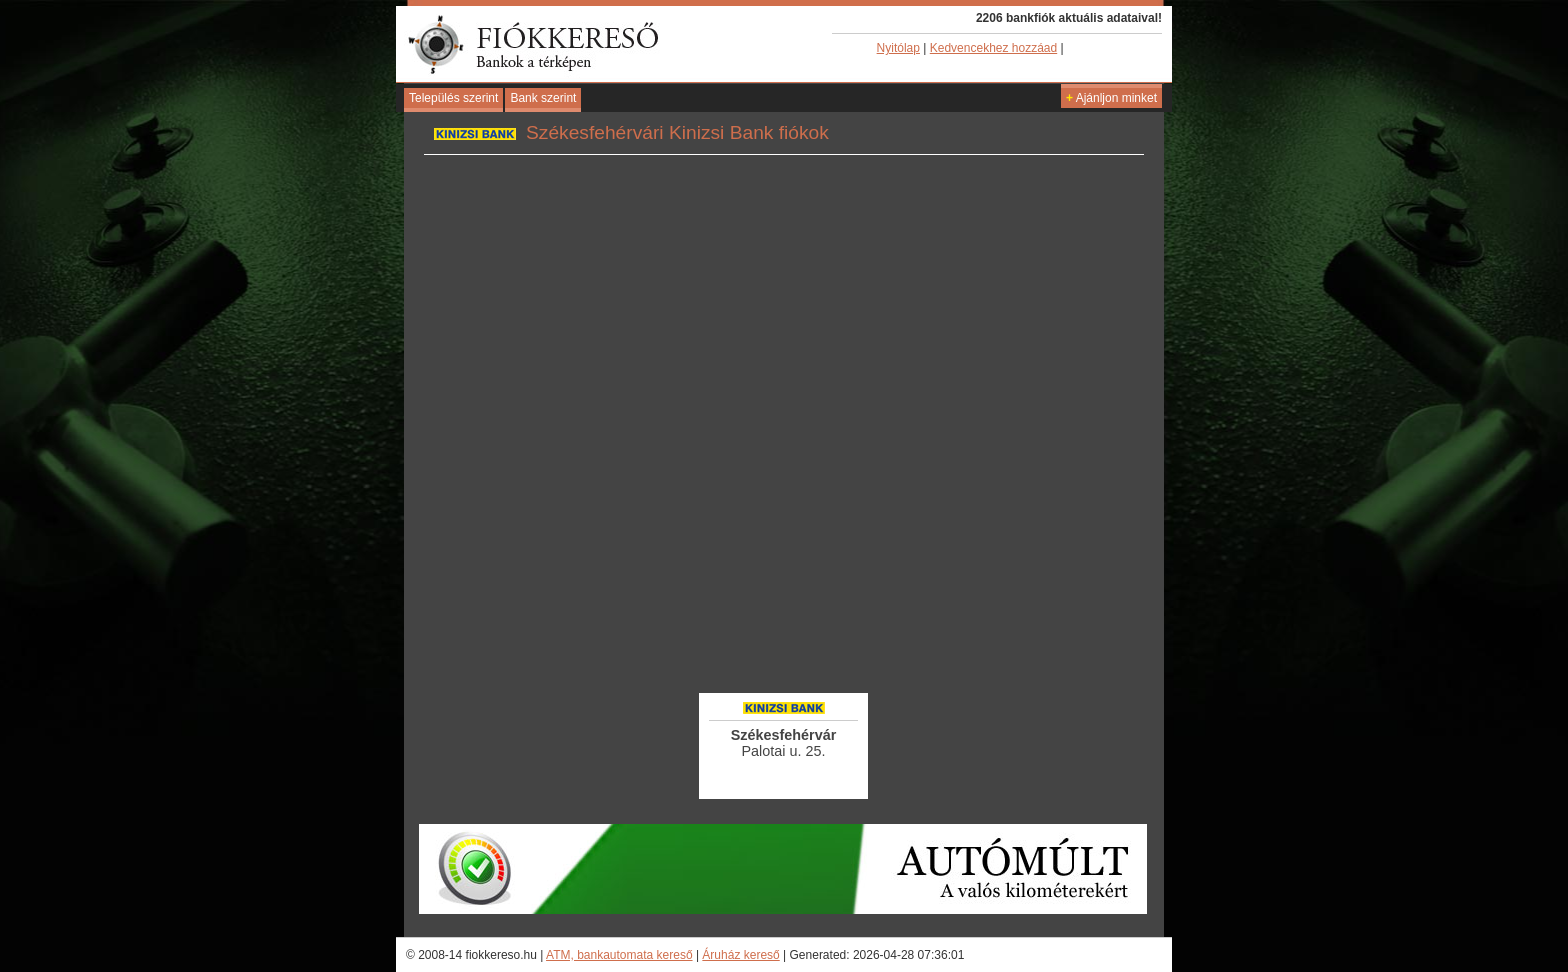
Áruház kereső (740, 955)
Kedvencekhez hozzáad (993, 48)
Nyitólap (898, 48)
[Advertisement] (784, 635)
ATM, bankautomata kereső (619, 955)
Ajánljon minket (1111, 98)
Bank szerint (543, 98)
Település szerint (453, 98)
